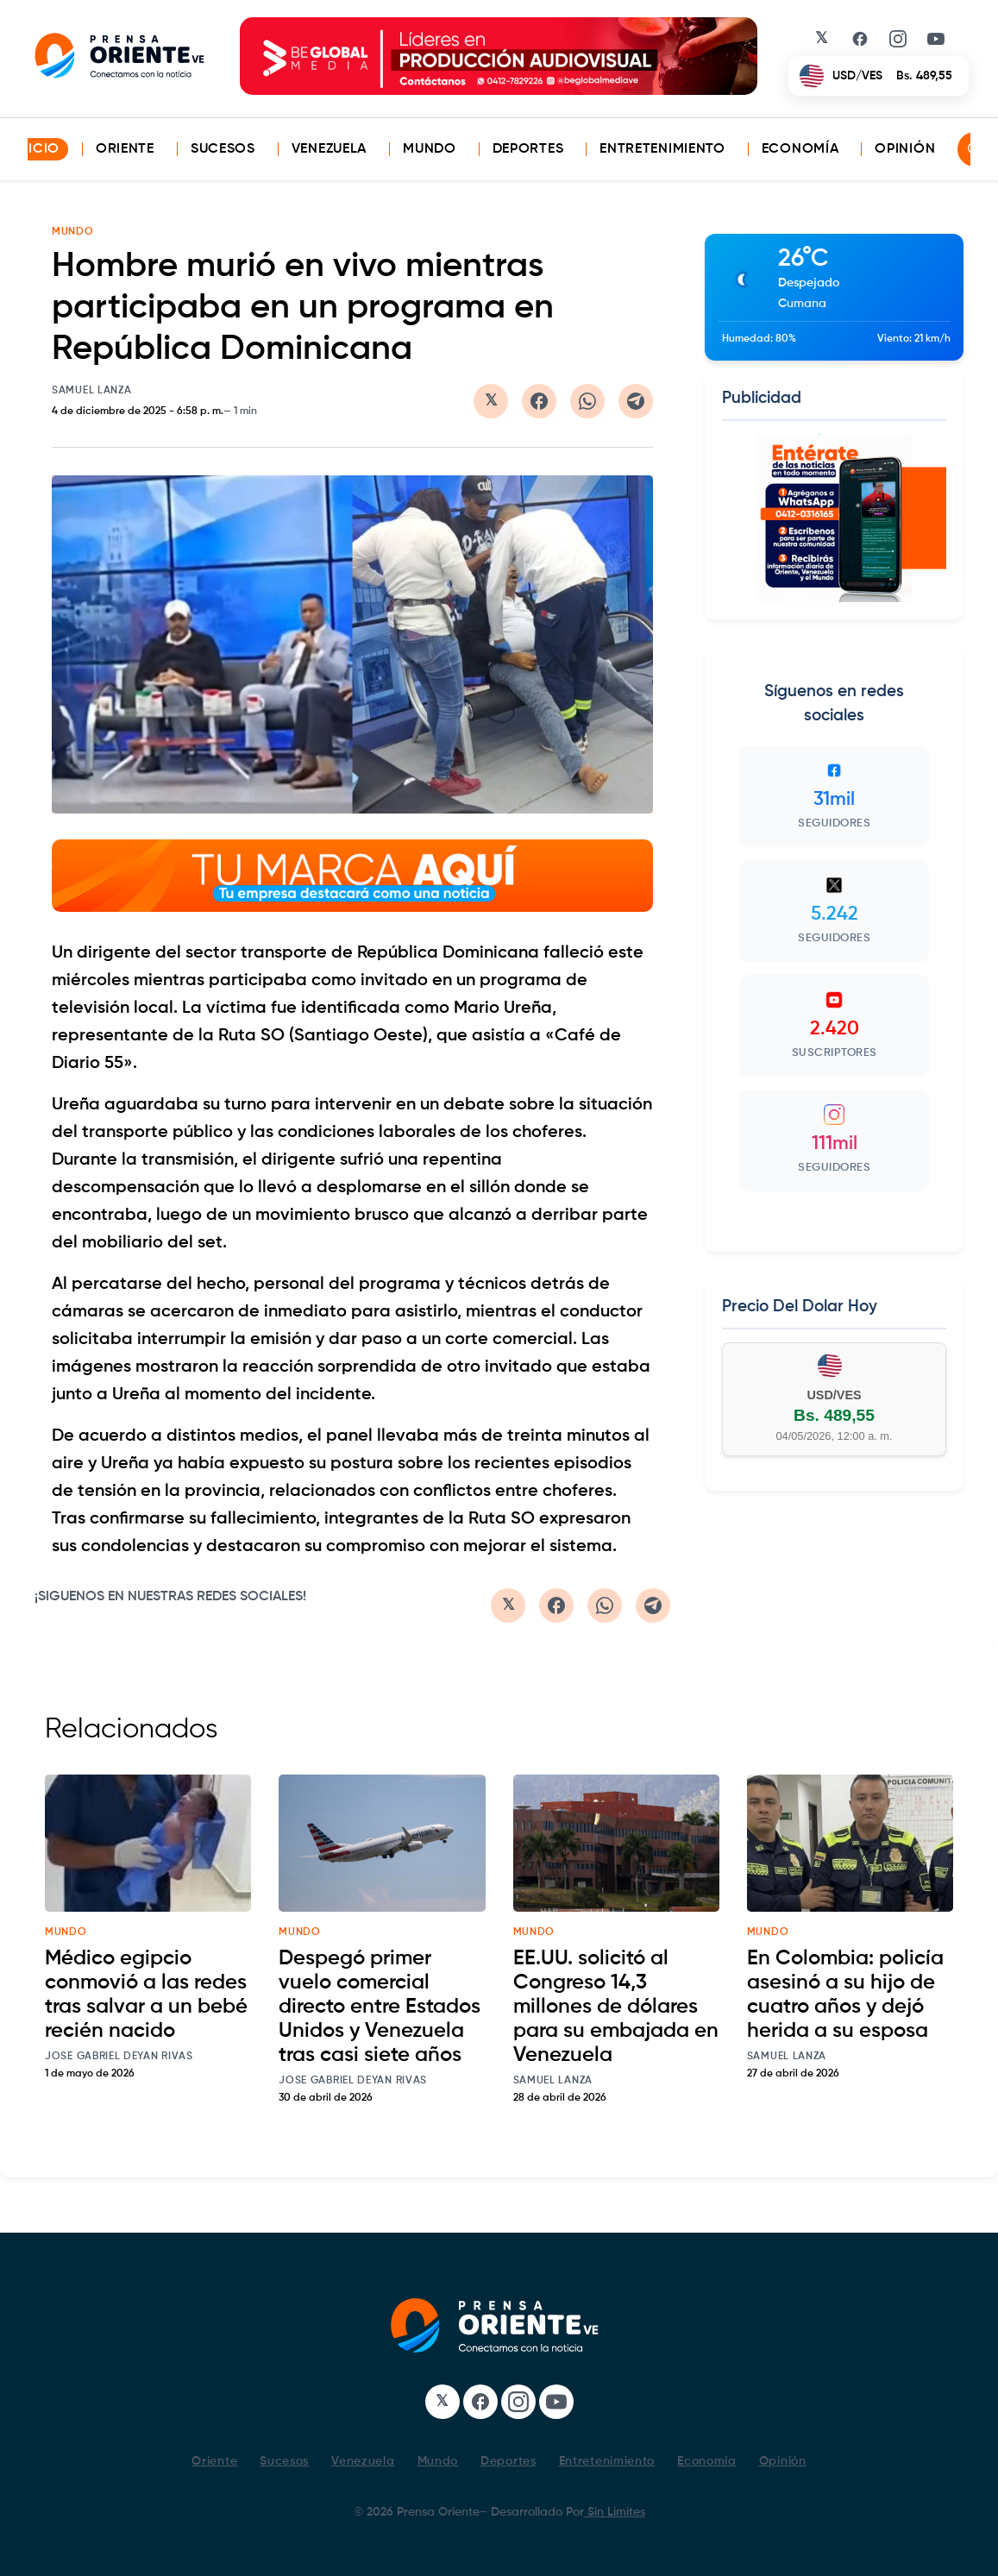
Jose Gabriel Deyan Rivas (119, 2056)
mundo (66, 1932)
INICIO (37, 149)
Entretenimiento (662, 149)
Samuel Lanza (91, 391)
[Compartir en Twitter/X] (491, 401)
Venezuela (329, 149)
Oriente (125, 149)
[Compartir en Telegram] (635, 401)
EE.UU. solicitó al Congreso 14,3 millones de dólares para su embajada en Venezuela (616, 2006)
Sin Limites (614, 2512)
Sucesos (223, 149)
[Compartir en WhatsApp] (587, 401)
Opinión (905, 149)
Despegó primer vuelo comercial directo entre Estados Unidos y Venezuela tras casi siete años (379, 2006)
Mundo (429, 149)
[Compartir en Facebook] (539, 401)
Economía (800, 149)
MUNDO (73, 232)
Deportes (528, 149)
